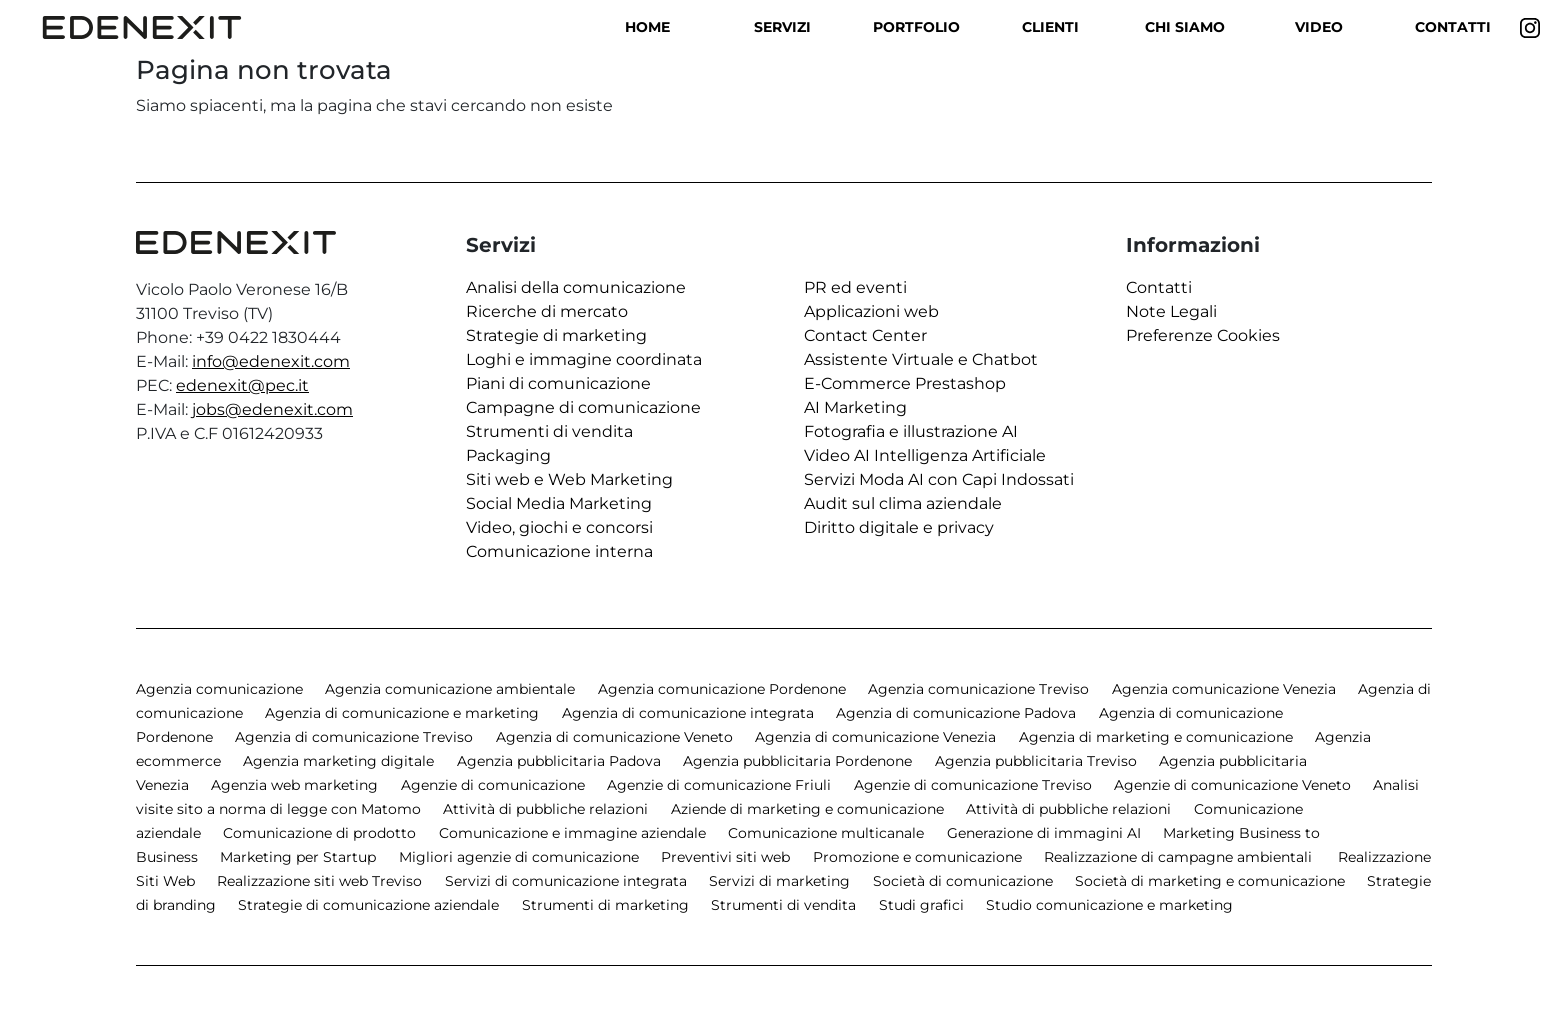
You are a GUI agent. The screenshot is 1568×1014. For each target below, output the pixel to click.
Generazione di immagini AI (1044, 833)
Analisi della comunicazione (576, 287)
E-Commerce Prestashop (905, 383)
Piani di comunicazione (558, 383)
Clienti (1050, 27)
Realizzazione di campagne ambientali (1180, 857)
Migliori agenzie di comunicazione (519, 857)
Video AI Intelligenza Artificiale (925, 455)
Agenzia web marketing (294, 785)
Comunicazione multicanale (826, 833)
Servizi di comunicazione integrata (566, 881)
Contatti (1453, 27)
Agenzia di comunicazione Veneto (614, 737)
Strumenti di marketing (605, 905)
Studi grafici (921, 905)
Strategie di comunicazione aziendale (368, 905)
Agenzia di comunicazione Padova (956, 713)
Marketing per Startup (298, 857)
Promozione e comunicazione (917, 857)
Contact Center (865, 335)
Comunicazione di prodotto (319, 833)
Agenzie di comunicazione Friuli (719, 785)
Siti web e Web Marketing (569, 479)
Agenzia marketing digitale (338, 761)
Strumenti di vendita (549, 431)
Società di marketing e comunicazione (1210, 881)
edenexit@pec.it (242, 385)
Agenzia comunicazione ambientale (450, 689)
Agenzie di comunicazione (493, 785)
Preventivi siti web (725, 857)
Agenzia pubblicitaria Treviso (1036, 761)
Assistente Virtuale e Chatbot (921, 359)
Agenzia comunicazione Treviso (978, 689)
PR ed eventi (855, 287)
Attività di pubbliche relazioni (545, 809)
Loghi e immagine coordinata (584, 359)
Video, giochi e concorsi (559, 527)
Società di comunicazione (963, 881)
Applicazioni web (871, 311)
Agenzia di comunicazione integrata (688, 713)
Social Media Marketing (559, 503)
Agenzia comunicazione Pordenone (722, 689)
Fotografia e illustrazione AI (911, 431)
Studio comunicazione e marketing (1109, 905)
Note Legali (1171, 311)
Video (1319, 27)
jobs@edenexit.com (272, 409)
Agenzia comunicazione (219, 689)
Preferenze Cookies (1203, 335)
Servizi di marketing (779, 881)
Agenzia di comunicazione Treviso (354, 737)
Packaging (508, 455)
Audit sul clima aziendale (903, 503)
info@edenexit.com (271, 361)
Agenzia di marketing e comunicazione (1156, 737)
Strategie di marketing (556, 335)
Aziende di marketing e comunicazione (807, 809)
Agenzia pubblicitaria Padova (559, 761)
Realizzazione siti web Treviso (319, 881)
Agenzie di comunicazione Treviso (973, 785)
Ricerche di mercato (547, 311)
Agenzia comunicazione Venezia (1224, 689)
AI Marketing (855, 407)
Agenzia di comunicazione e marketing (402, 713)
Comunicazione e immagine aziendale (572, 833)
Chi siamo (1185, 27)
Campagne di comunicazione (583, 407)
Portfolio (916, 27)
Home (647, 27)
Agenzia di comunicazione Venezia (875, 737)
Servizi (782, 27)
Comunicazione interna (559, 551)
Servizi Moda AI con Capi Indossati (939, 479)
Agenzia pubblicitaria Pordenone (797, 761)
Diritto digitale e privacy (899, 527)
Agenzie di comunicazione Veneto (1232, 785)
